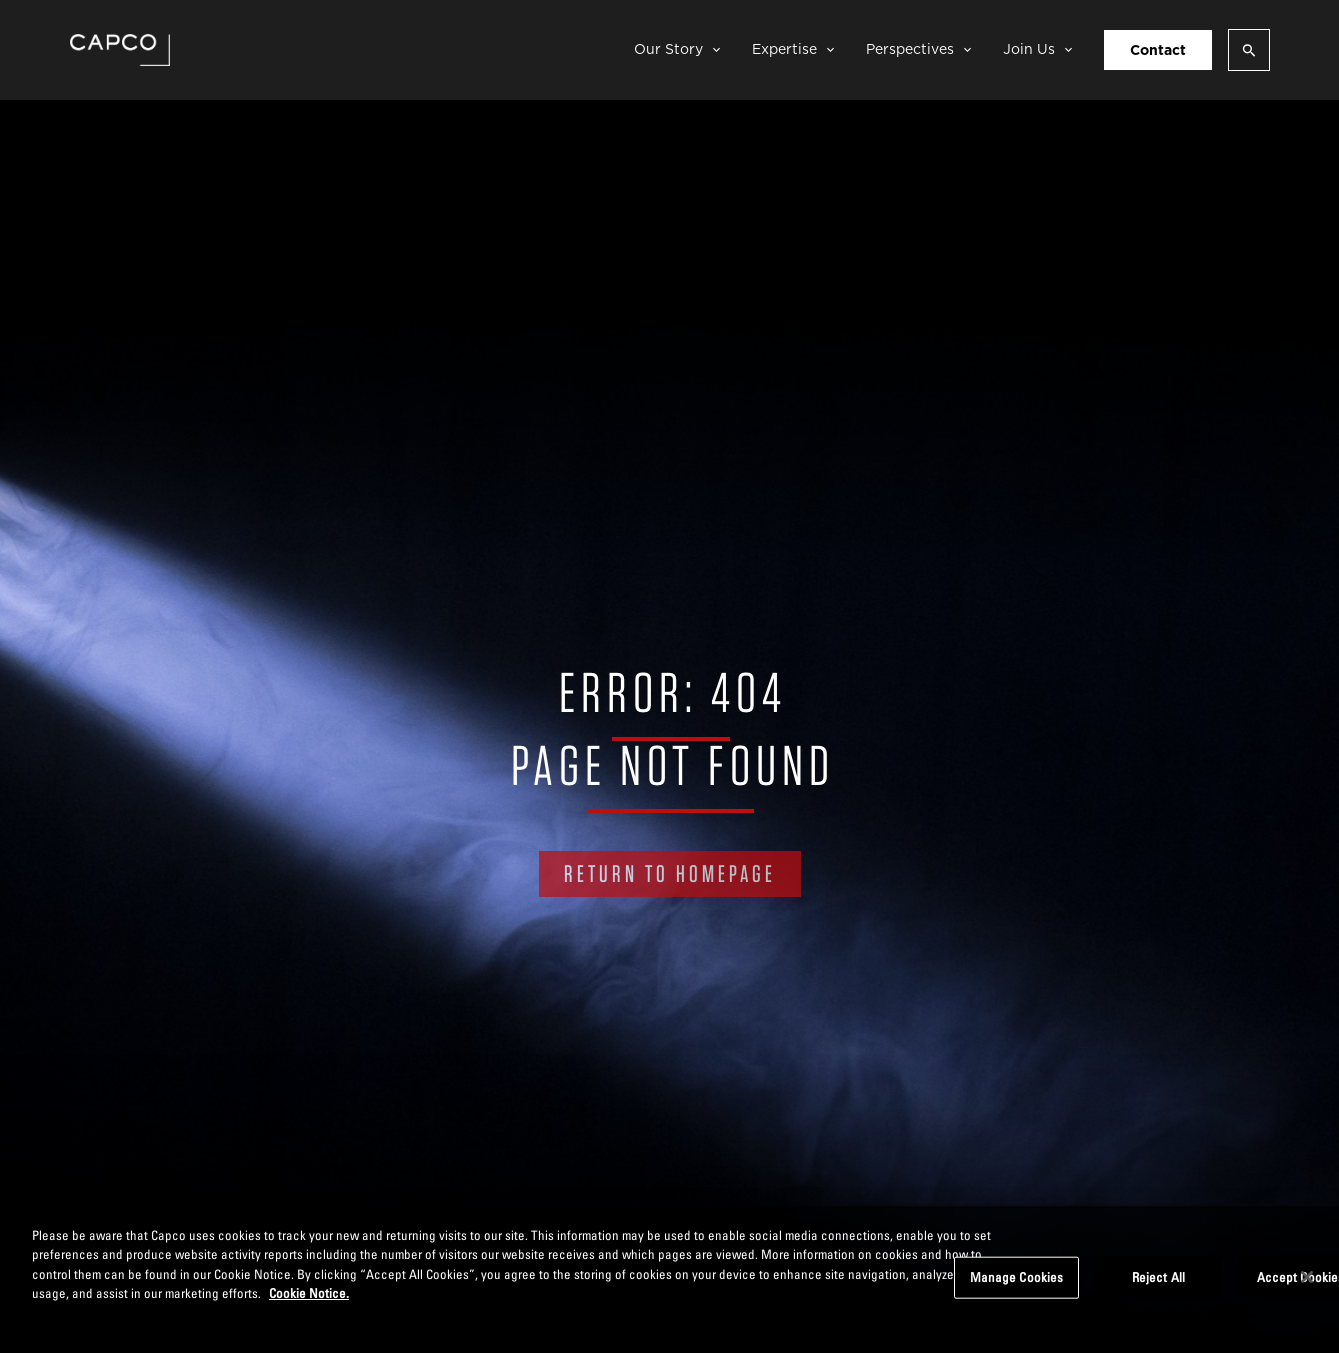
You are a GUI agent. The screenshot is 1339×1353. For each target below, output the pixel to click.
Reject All (1158, 1277)
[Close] (1307, 1277)
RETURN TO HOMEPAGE (670, 873)
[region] (669, 1279)
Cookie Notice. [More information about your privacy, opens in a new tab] (309, 1293)
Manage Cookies (1017, 1277)
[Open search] (1249, 50)
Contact (1158, 50)
